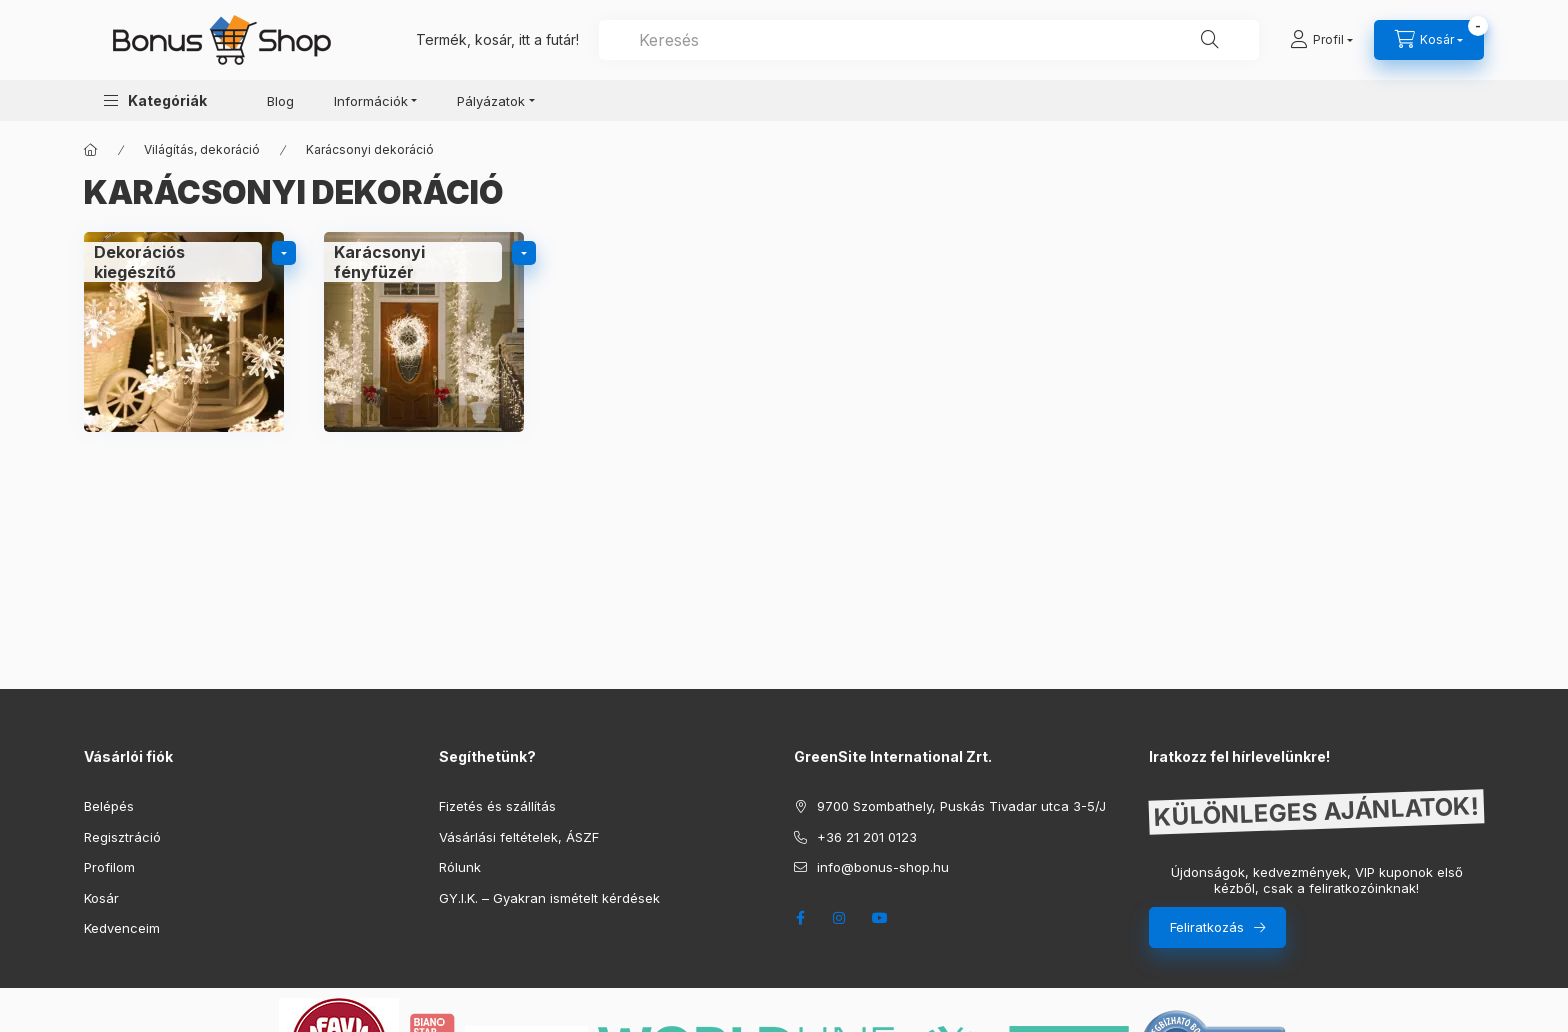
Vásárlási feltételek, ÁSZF (519, 837)
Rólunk (460, 867)
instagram (840, 918)
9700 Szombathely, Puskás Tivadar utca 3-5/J (961, 806)
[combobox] (929, 40)
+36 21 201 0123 (867, 837)
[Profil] (1321, 40)
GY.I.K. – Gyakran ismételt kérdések (549, 898)
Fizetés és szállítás (497, 806)
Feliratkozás (1207, 927)
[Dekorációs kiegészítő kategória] (184, 332)
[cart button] (1429, 40)
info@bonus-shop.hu (883, 867)
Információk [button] (371, 101)
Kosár (101, 898)
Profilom (109, 867)
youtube (880, 918)
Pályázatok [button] (491, 101)
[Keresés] (1210, 40)
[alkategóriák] (284, 253)
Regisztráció (122, 837)
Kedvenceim (122, 928)
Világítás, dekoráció (202, 149)
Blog (280, 101)
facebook (800, 918)
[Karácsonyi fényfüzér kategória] (424, 332)
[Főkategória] (91, 150)
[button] (155, 100)
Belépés (109, 806)
